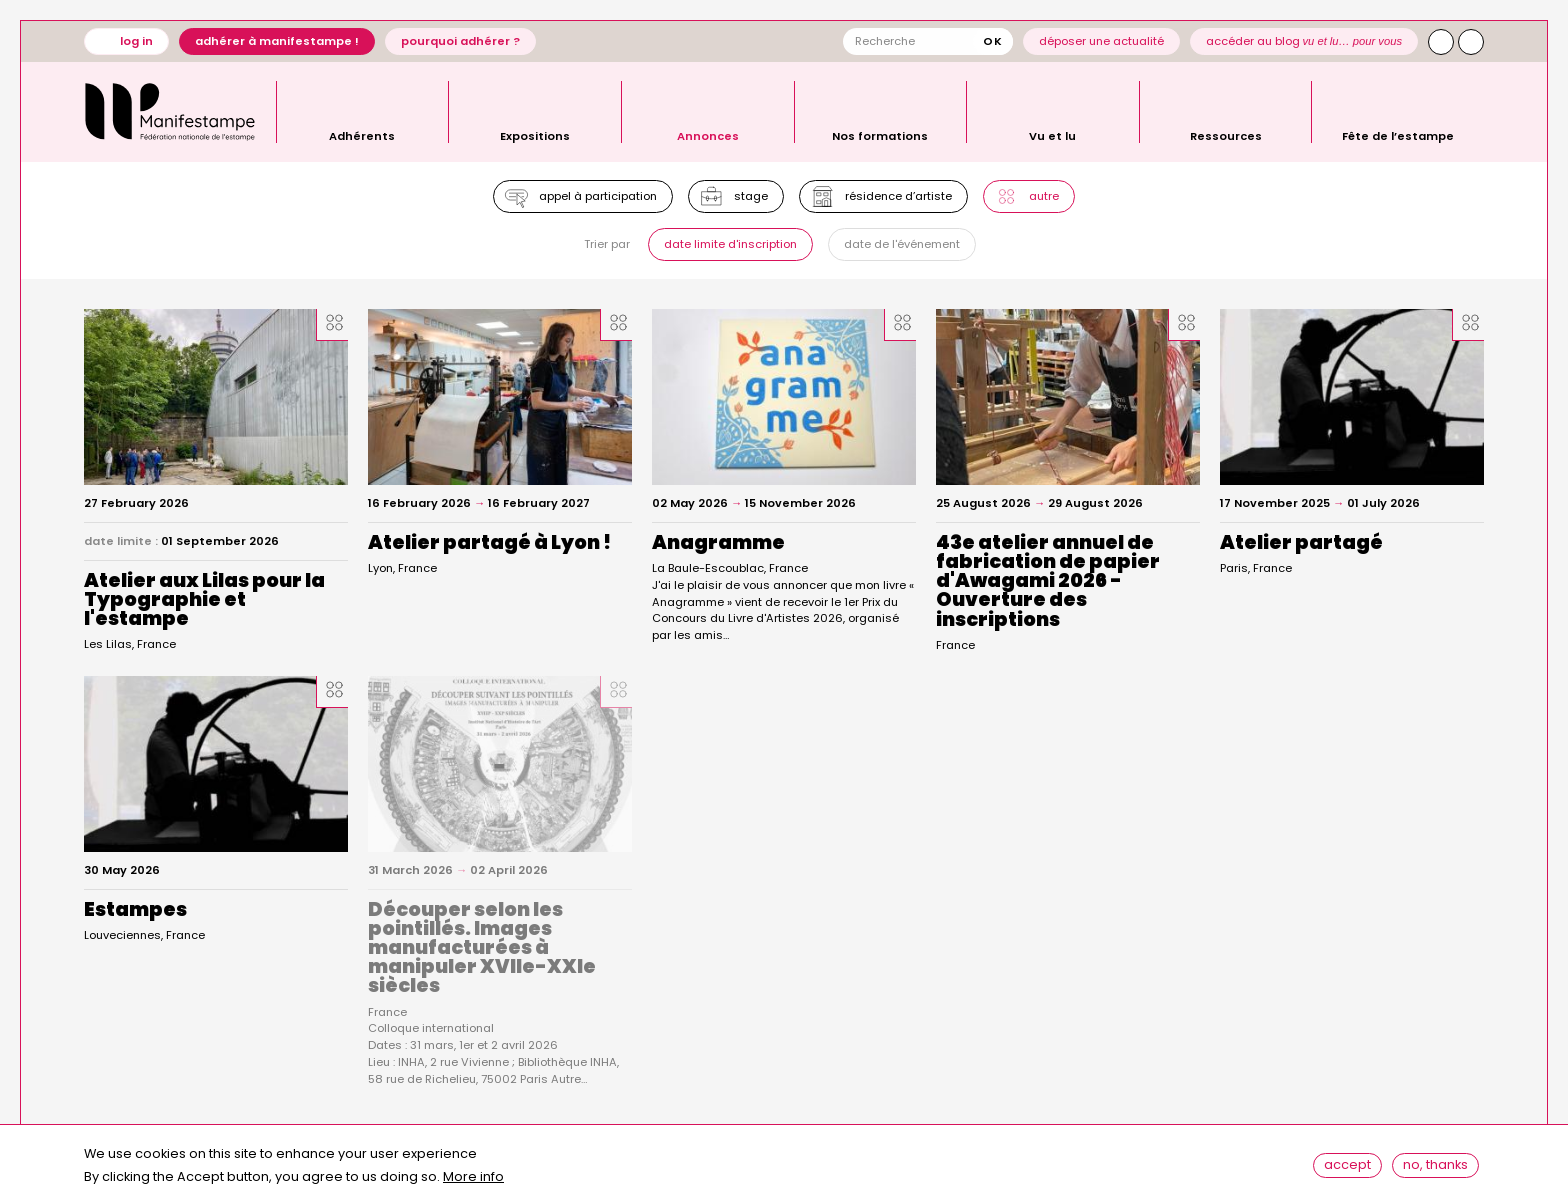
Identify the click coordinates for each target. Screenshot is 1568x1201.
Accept (1352, 1166)
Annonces (708, 135)
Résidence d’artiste (901, 198)
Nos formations (880, 135)
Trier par (603, 251)
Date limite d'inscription (728, 251)
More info (473, 1181)
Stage (749, 198)
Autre (1052, 198)
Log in (136, 41)
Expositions (535, 135)
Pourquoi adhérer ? (460, 41)
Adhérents (362, 135)
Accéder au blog (1304, 41)
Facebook (1471, 42)
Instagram (1441, 42)
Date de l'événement (905, 251)
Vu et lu (1052, 135)
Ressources (1226, 135)
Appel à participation (591, 198)
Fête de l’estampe (1398, 135)
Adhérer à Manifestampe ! (277, 41)
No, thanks (1440, 1166)
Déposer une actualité (1101, 41)
